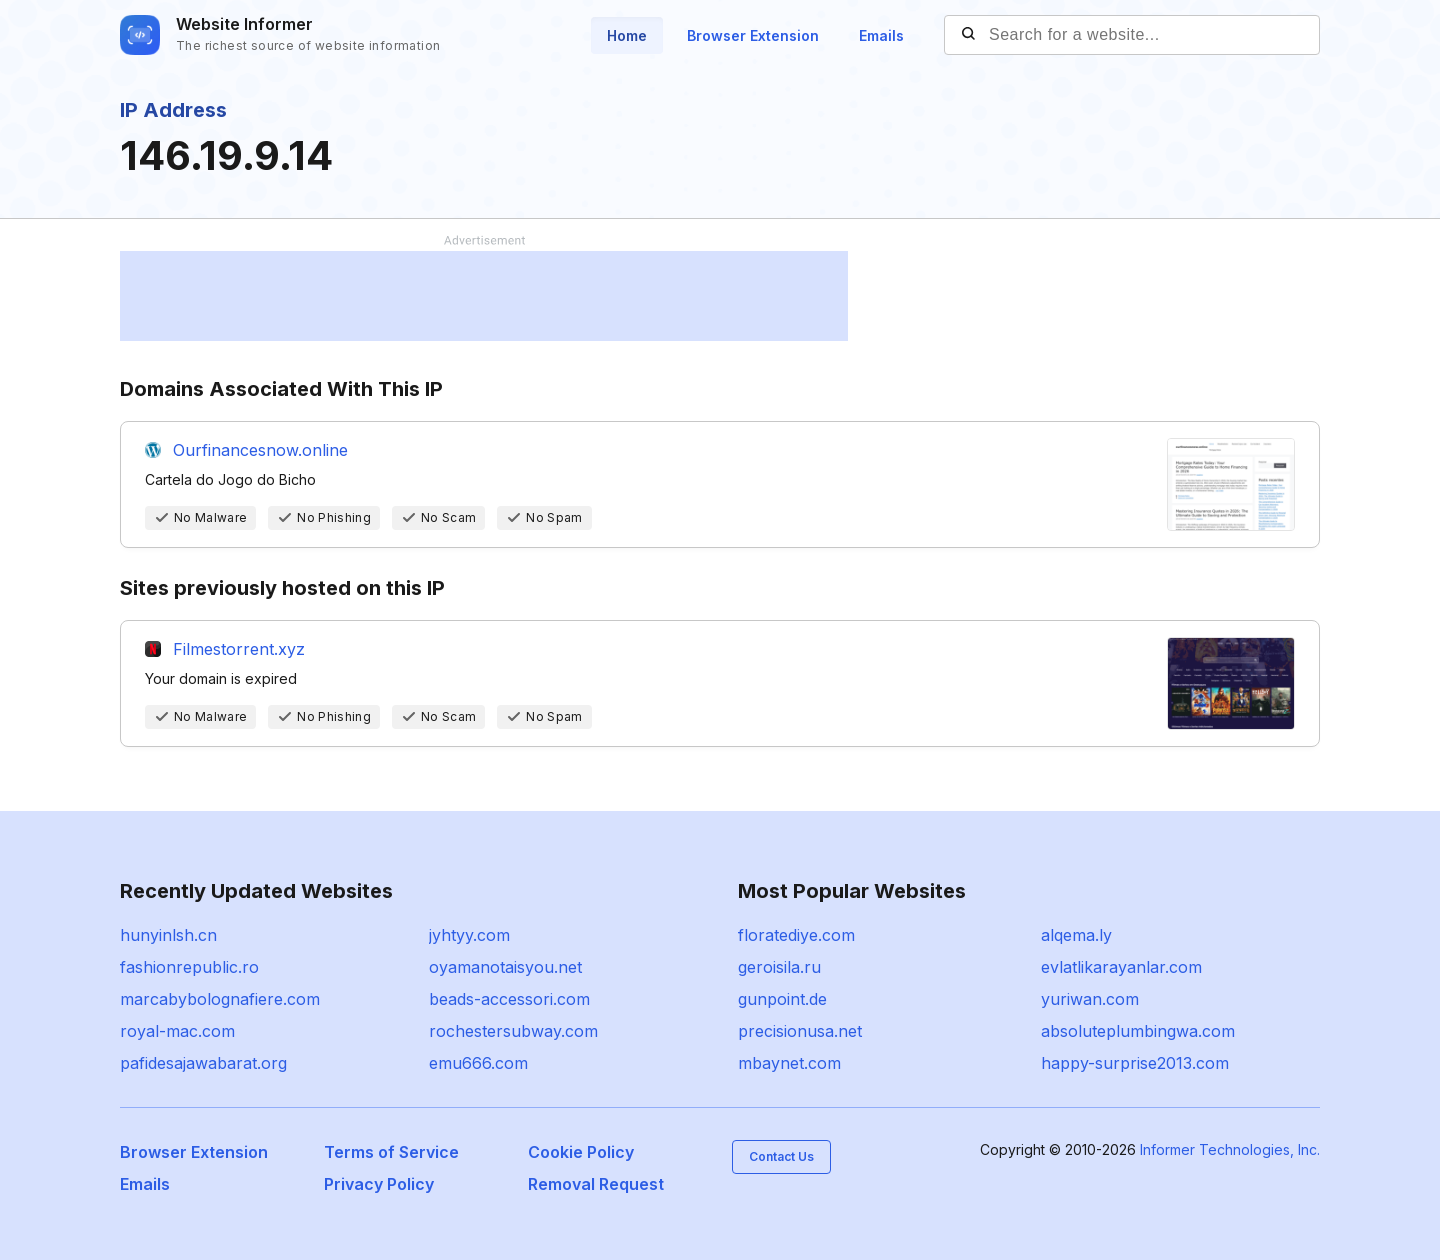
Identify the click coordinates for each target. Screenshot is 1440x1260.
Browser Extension (753, 35)
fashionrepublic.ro (189, 967)
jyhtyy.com (469, 935)
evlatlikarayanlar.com (1121, 967)
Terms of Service (391, 1152)
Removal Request (596, 1184)
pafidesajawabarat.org (203, 1063)
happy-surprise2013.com (1135, 1063)
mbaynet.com (789, 1063)
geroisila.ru (779, 967)
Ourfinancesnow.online (260, 450)
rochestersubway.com (513, 1031)
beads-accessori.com (509, 999)
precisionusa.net (800, 1031)
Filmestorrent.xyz (239, 649)
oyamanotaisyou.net (505, 967)
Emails (881, 35)
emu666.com (478, 1063)
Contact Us (781, 1156)
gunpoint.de (782, 999)
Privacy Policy (379, 1184)
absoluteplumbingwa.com (1138, 1031)
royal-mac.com (177, 1031)
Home (627, 35)
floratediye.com (796, 935)
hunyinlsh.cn (168, 935)
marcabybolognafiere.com (220, 999)
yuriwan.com (1090, 999)
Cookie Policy (581, 1152)
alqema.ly (1076, 935)
